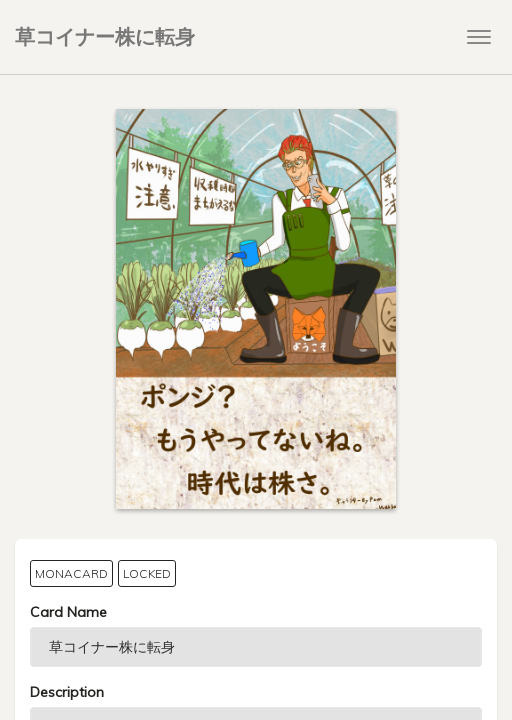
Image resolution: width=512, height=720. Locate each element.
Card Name (68, 612)
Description (67, 692)
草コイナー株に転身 (105, 36)
